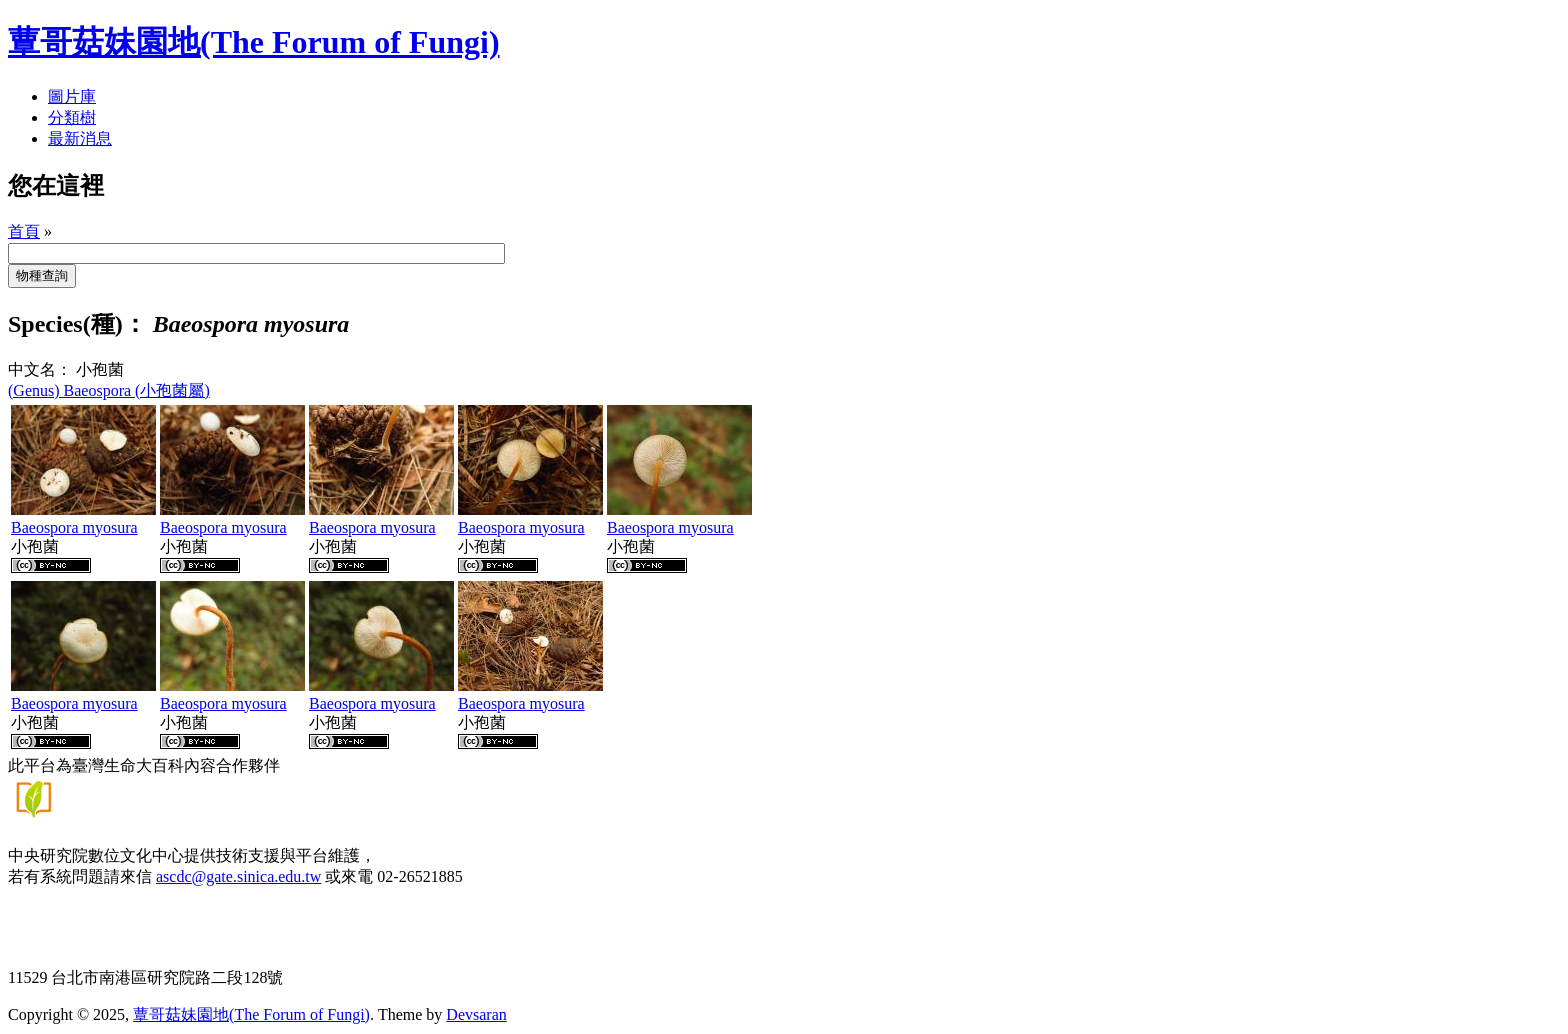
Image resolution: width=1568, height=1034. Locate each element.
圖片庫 (72, 96)
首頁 (24, 231)
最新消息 (80, 138)
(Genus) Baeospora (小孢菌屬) (109, 390)
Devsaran (476, 1014)
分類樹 (72, 117)
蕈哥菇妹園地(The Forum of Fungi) (251, 1014)
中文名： (40, 369)
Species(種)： (77, 324)
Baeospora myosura (74, 527)
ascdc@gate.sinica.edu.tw (238, 876)
